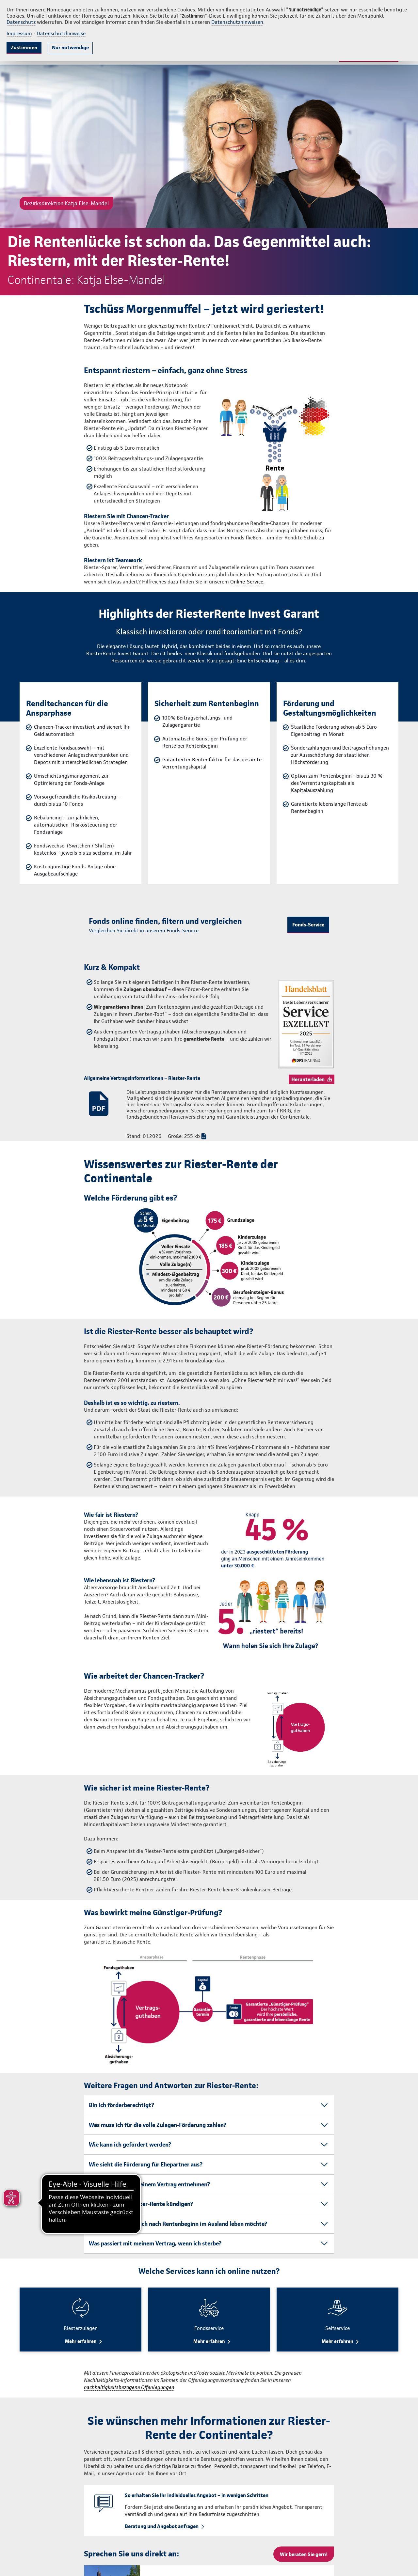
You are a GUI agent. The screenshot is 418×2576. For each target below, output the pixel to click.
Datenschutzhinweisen (237, 22)
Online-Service (246, 582)
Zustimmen (24, 47)
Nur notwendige (70, 47)
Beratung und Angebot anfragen (162, 2526)
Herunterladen (308, 1079)
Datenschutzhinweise (61, 33)
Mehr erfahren (80, 2341)
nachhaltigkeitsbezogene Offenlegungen (129, 2387)
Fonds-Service (308, 925)
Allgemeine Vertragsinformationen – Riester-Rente (142, 1078)
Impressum (19, 33)
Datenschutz (21, 22)
